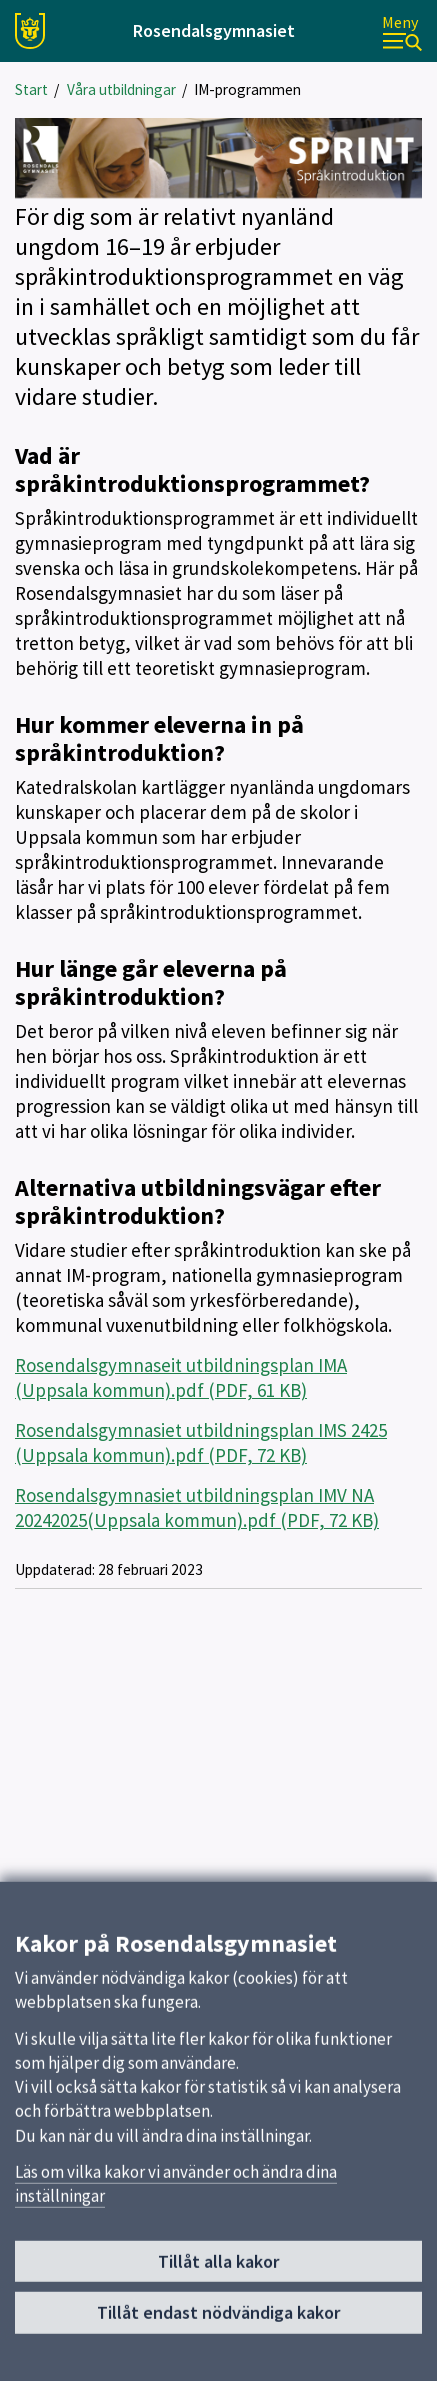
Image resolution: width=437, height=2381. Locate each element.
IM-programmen (247, 89)
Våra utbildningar (121, 89)
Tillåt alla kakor (218, 2272)
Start (31, 89)
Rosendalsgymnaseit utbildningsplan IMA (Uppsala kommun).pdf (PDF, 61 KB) (181, 1377)
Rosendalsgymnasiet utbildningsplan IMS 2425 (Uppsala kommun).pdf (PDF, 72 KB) (201, 1442)
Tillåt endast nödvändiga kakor (218, 2323)
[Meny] (402, 31)
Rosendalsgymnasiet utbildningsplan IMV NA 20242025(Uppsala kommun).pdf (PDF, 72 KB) (197, 1507)
